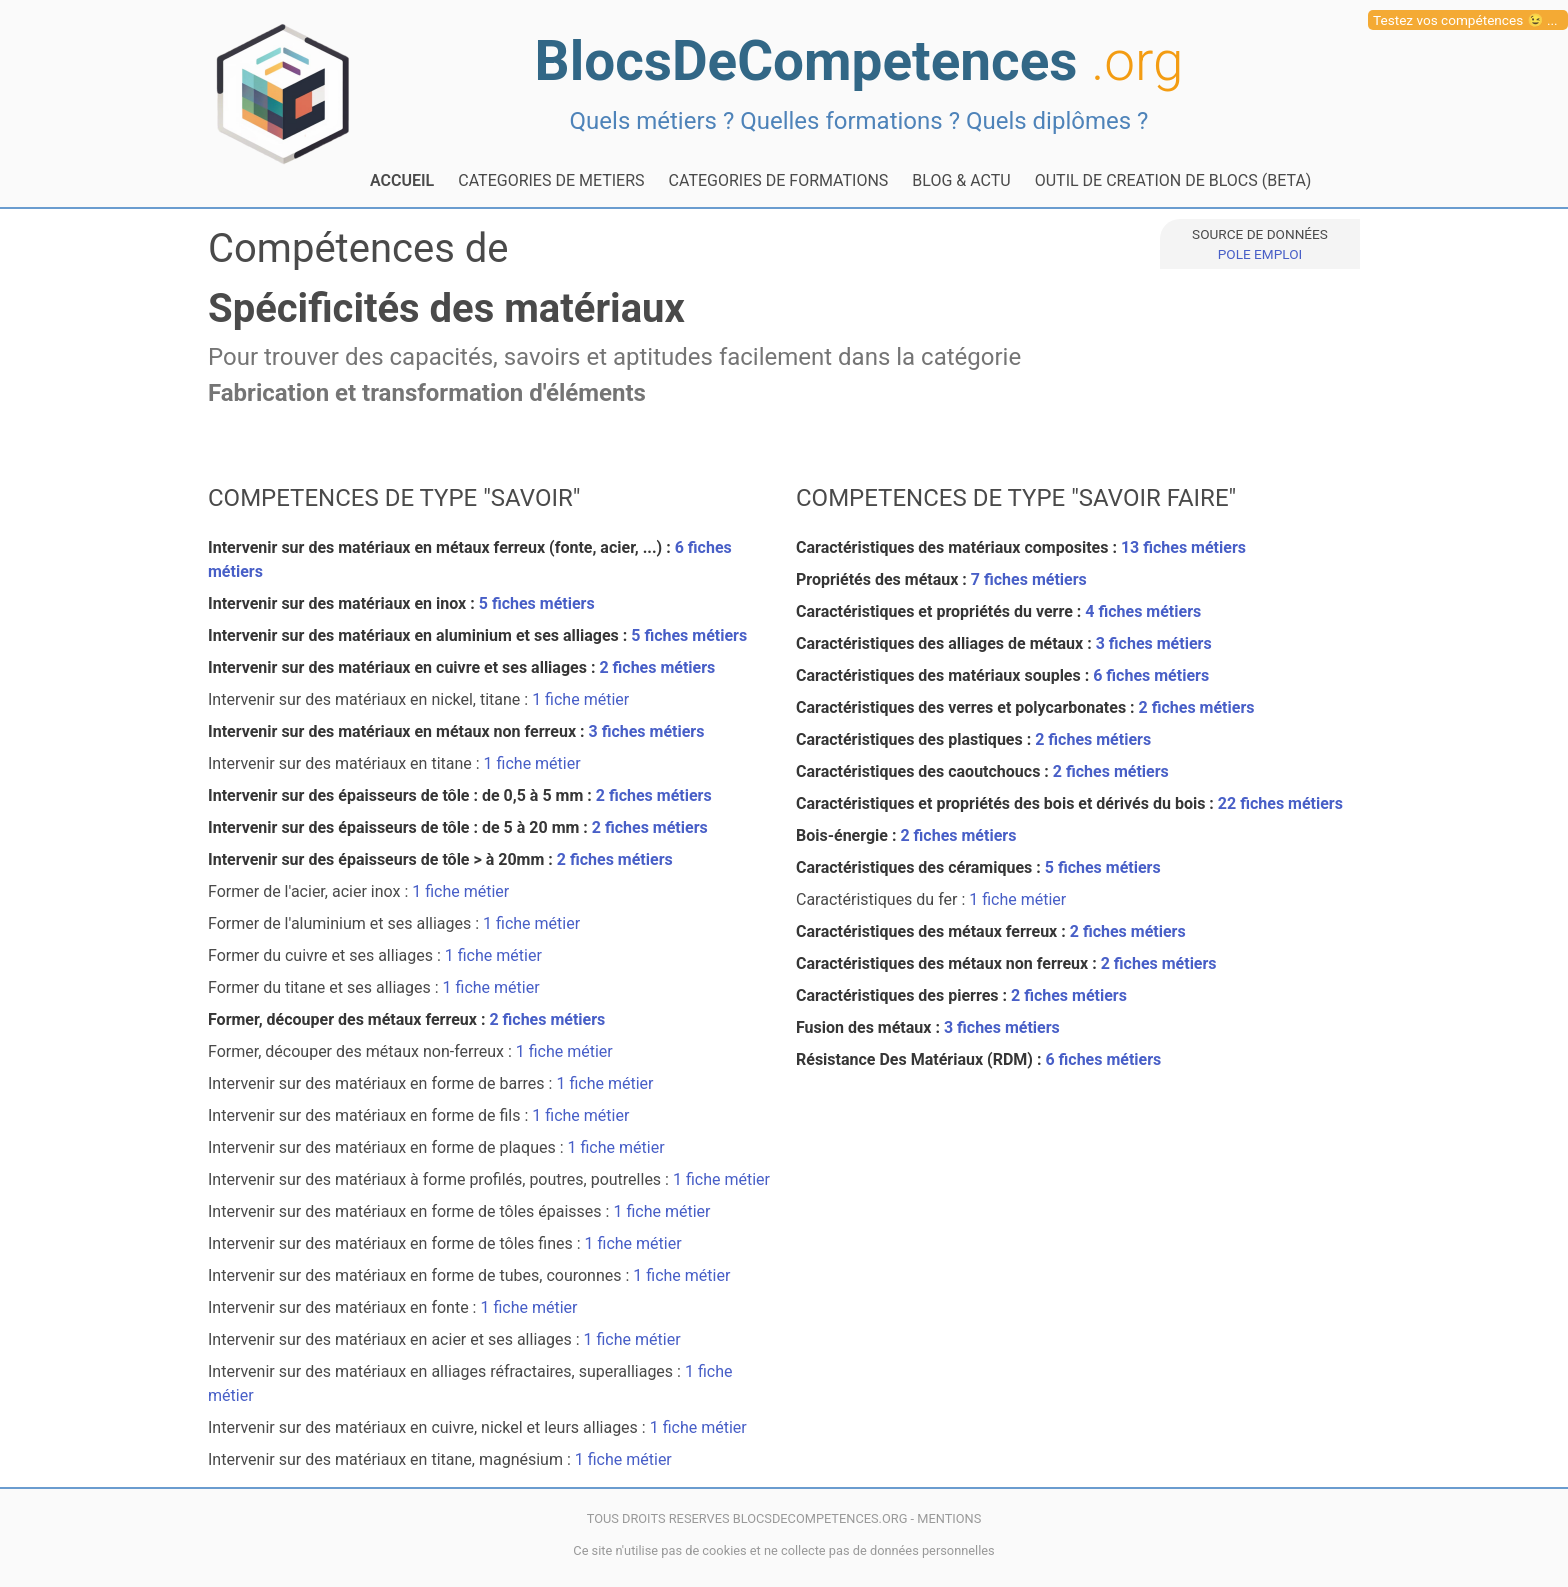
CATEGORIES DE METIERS (551, 180)
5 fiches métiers (537, 603)
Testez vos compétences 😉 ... (1465, 20)
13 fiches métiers (1183, 547)
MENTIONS (949, 1518)
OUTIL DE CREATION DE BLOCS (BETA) (1173, 180)
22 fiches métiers (1280, 803)
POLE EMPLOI (1260, 254)
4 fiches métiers (1143, 611)
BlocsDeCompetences (859, 61)
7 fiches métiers (1029, 579)
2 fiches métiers (657, 667)
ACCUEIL (402, 180)
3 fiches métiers (647, 731)
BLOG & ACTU (961, 180)
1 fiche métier (580, 699)
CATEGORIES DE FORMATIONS (779, 180)
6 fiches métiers (1151, 675)
